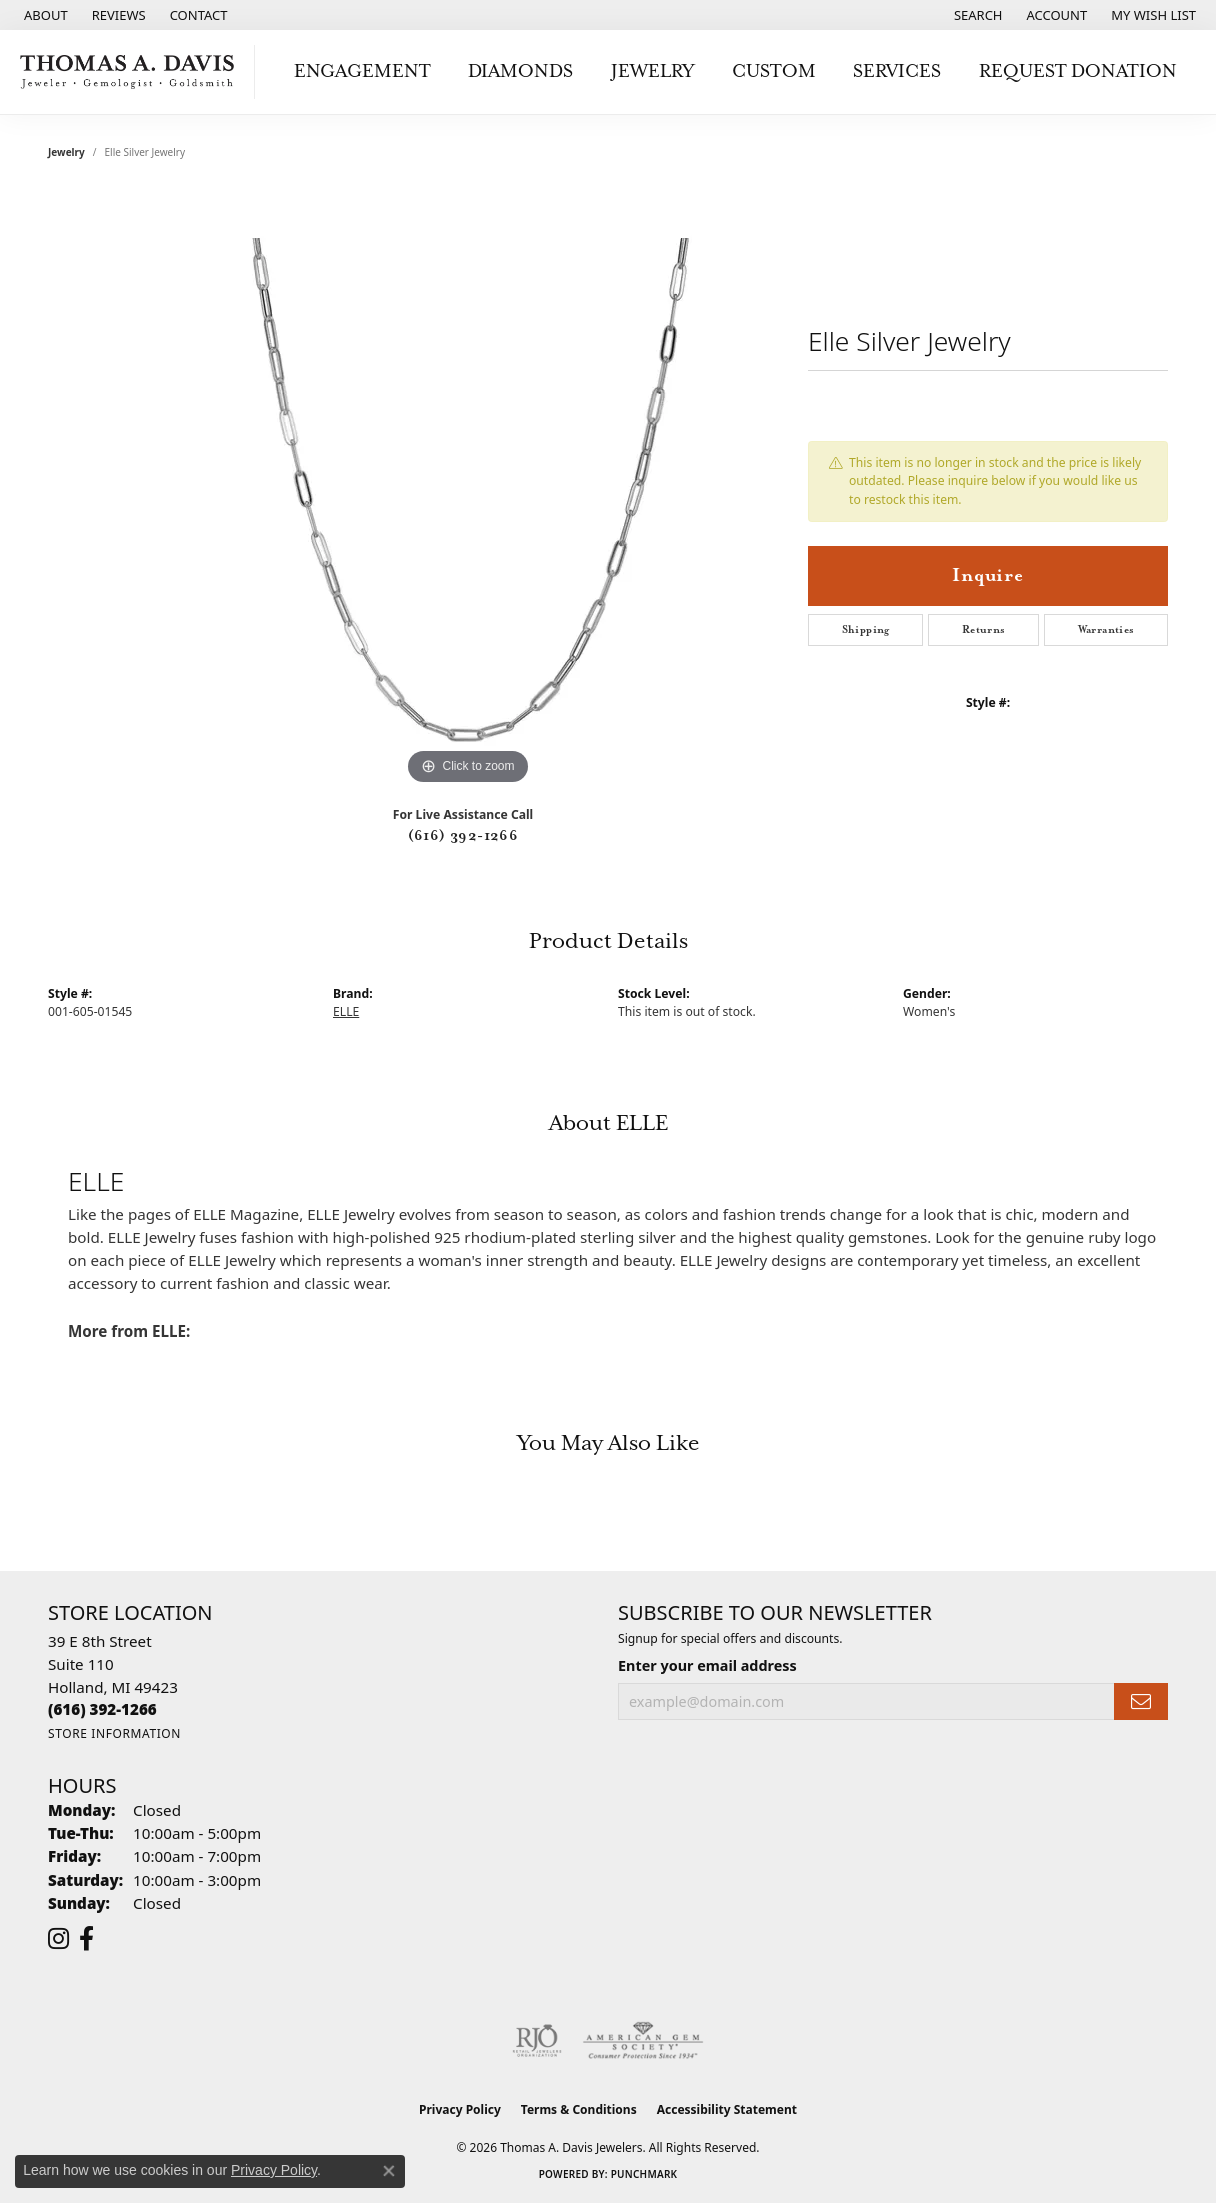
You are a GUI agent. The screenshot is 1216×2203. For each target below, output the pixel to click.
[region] (468, 490)
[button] (976, 15)
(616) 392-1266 (463, 836)
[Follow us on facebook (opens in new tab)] (86, 1939)
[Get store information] (114, 1733)
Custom (774, 71)
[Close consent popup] (389, 2171)
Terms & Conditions (579, 2109)
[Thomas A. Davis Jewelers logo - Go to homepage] (132, 72)
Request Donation (1078, 71)
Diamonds (520, 71)
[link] (44, 15)
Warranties (1106, 630)
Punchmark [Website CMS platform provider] (644, 2174)
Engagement (362, 71)
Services (897, 71)
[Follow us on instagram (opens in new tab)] (58, 1939)
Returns (984, 630)
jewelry (66, 152)
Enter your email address (707, 1665)
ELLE (346, 1011)
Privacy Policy (460, 2109)
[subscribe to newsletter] (1141, 1701)
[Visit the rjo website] (537, 2041)
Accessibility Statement (727, 2109)
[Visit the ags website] (643, 2041)
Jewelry (652, 71)
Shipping (866, 630)
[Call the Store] (102, 1709)
